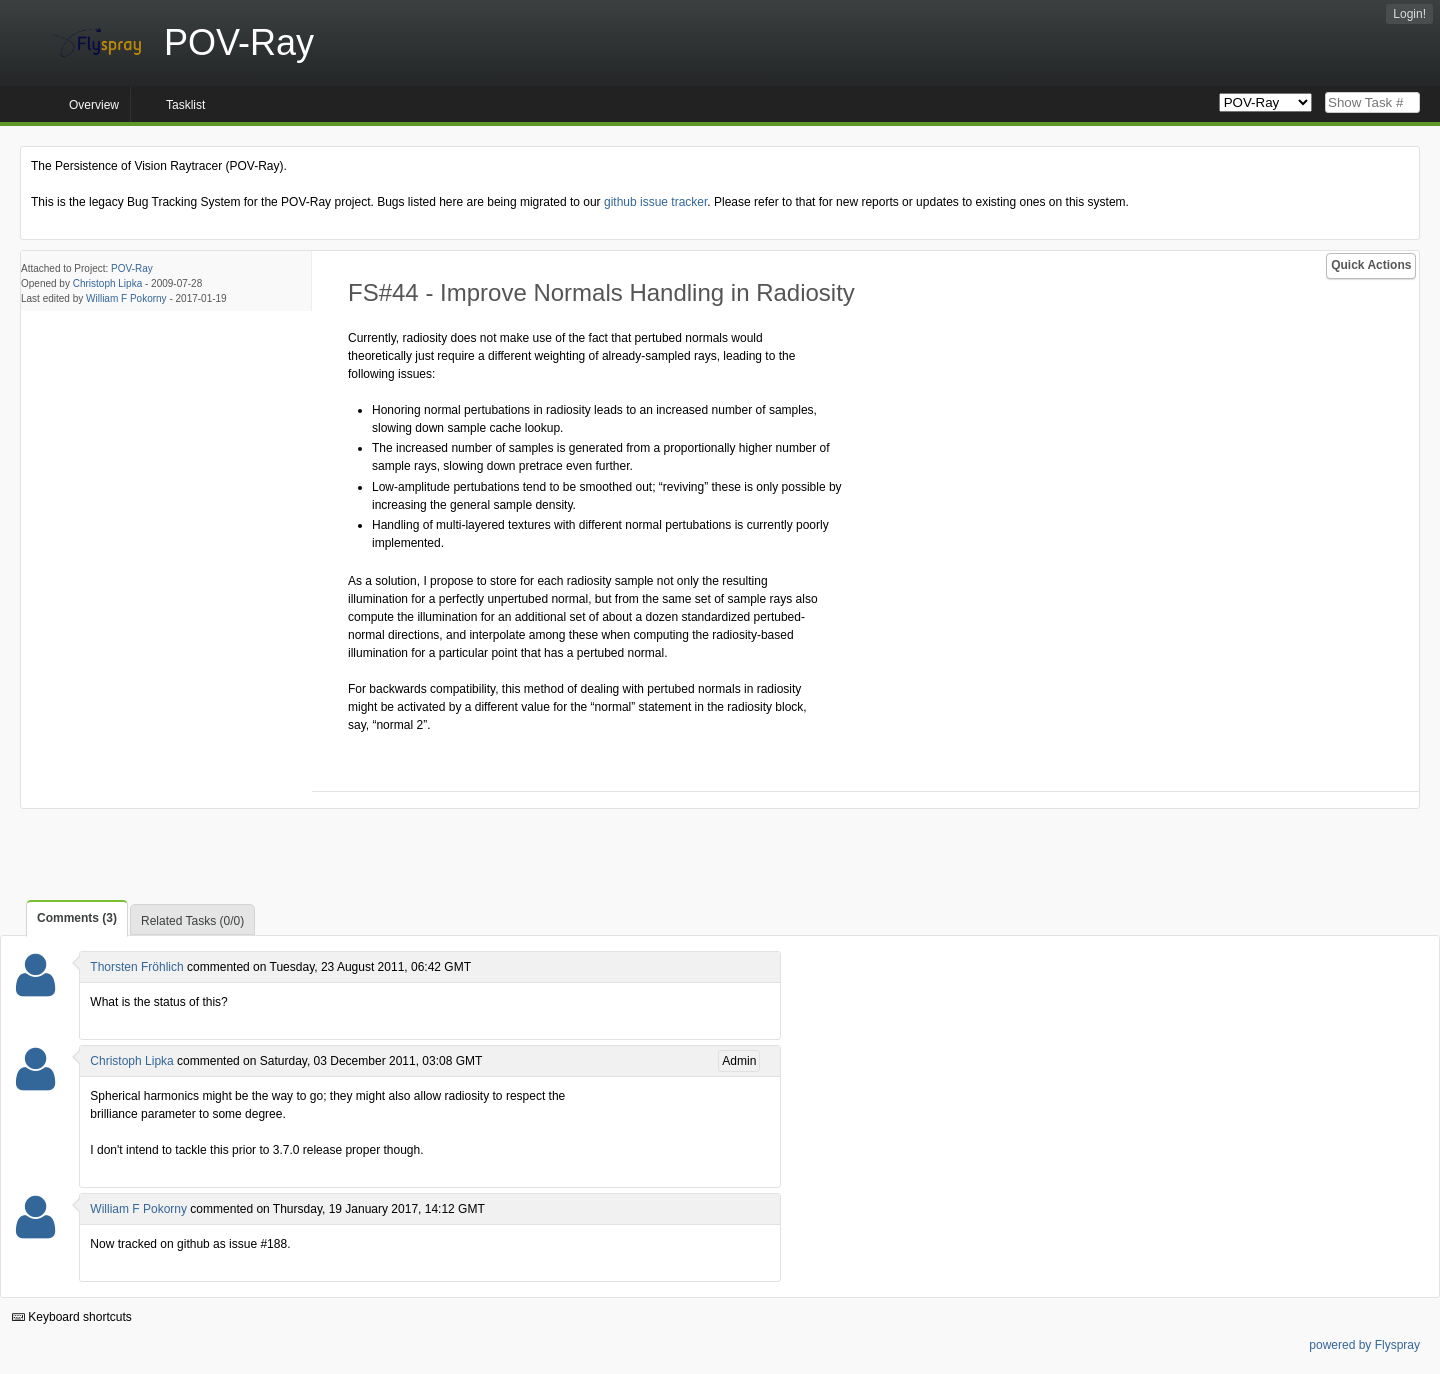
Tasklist (185, 105)
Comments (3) (77, 918)
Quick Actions (1371, 265)
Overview (94, 105)
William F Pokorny (126, 298)
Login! (1409, 14)
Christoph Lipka (107, 283)
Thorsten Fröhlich (136, 967)
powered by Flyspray (1364, 1345)
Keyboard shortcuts (72, 1317)
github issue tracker (655, 202)
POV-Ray (132, 268)
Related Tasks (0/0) (192, 921)
